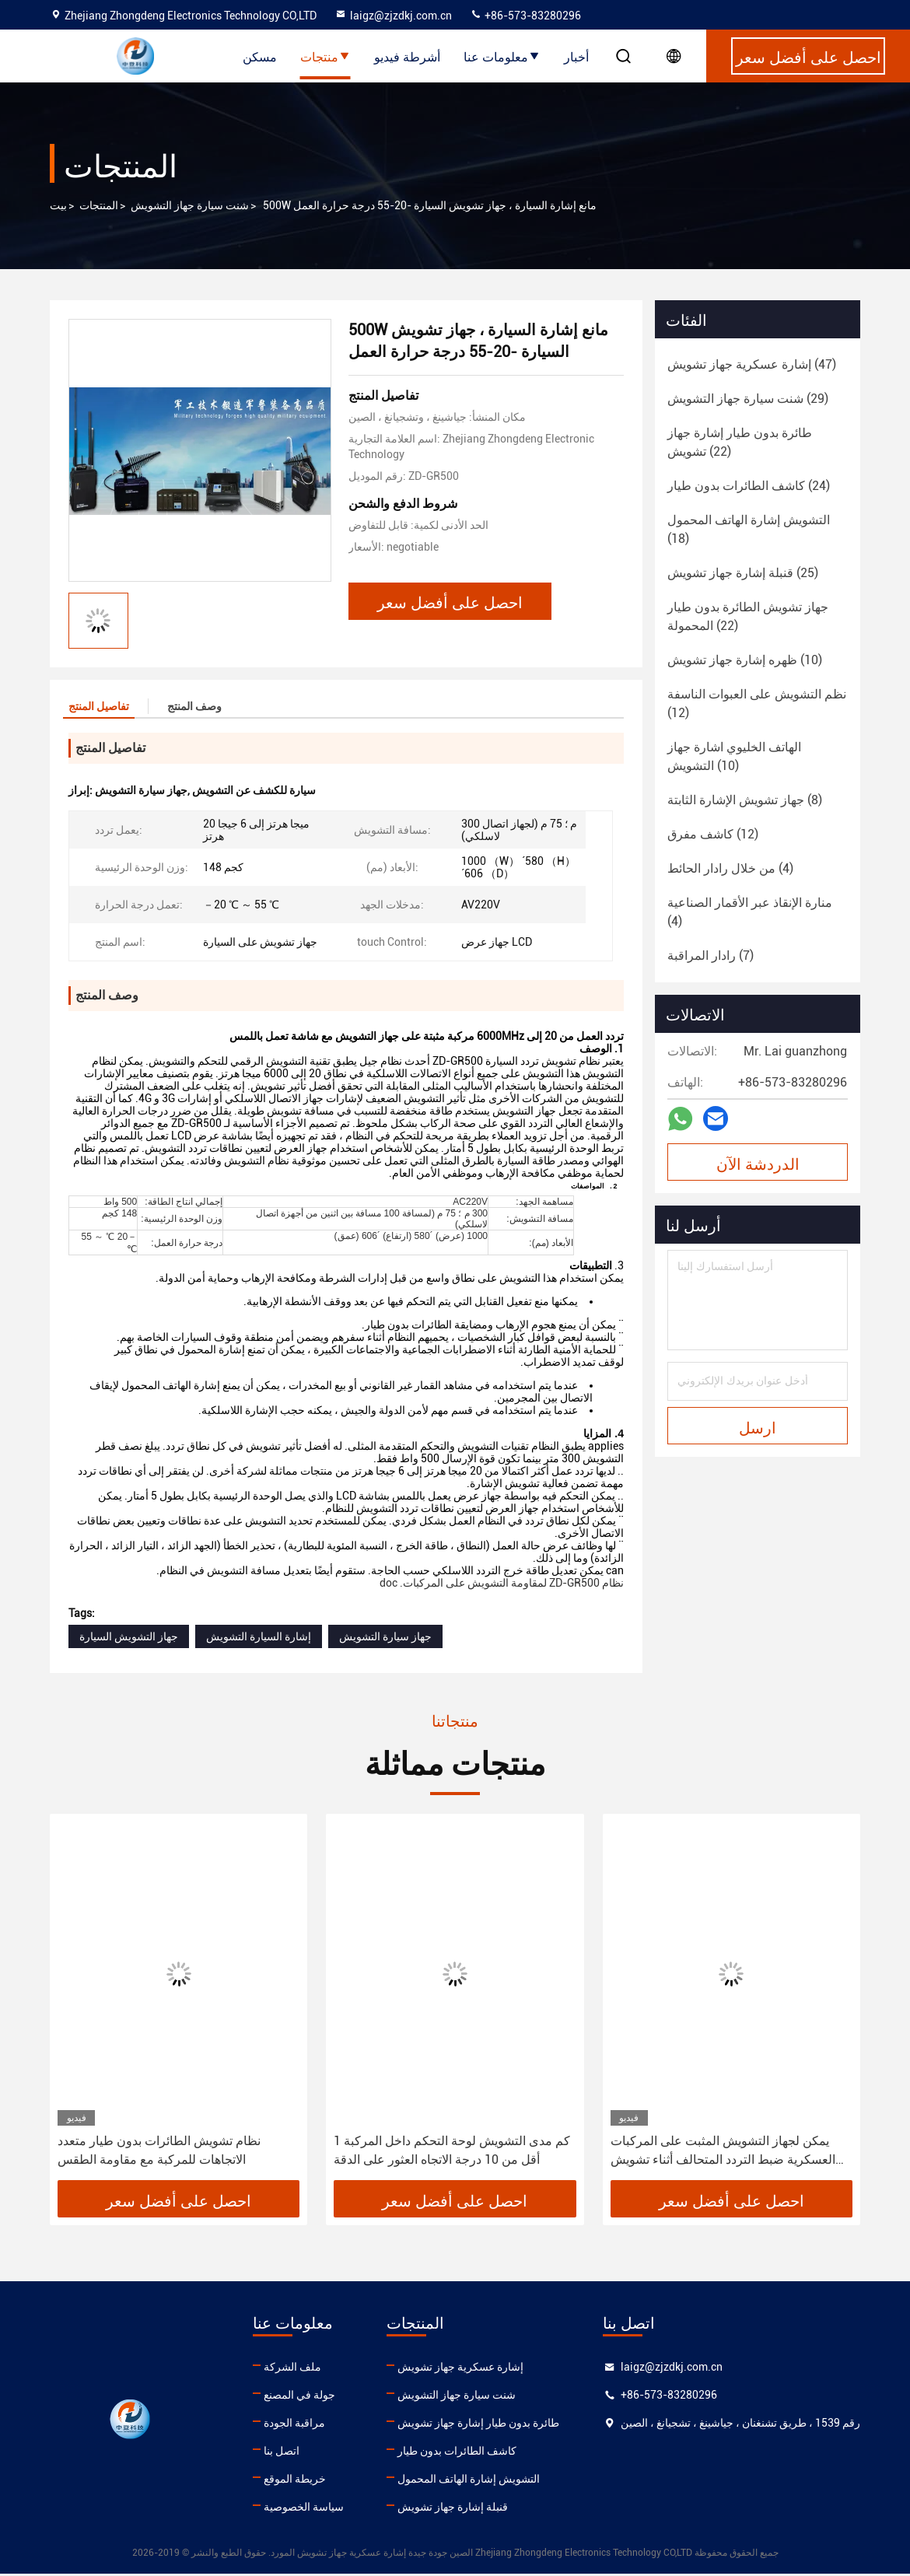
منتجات (325, 56)
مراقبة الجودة (294, 2425)
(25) (742, 572)
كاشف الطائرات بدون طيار (456, 2453)
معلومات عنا (502, 56)
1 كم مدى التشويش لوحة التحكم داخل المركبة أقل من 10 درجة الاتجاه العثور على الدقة (452, 2152)
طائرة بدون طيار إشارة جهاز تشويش (478, 2425)
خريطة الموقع (295, 2481)
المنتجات (98, 205)
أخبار (576, 56)
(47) (751, 364)
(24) (748, 485)
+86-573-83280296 (525, 15)
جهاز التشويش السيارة (128, 1639)
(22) (739, 442)
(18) (748, 529)
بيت (58, 205)
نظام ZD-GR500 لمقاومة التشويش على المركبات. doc (502, 1585)
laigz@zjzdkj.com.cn (393, 15)
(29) (747, 398)
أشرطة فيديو (407, 56)
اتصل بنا (281, 2453)
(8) (744, 800)
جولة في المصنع (299, 2397)
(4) (730, 868)
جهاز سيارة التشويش (385, 1639)
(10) (744, 660)
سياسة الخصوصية (304, 2509)
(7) (710, 955)
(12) (756, 703)
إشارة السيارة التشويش (258, 1639)
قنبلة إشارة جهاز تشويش (452, 2509)
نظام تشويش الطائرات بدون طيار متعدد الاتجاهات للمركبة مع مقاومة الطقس (159, 2152)
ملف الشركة (292, 2369)
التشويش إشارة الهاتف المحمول (468, 2481)
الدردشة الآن (758, 1162)
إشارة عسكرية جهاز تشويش (460, 2369)
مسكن (260, 56)
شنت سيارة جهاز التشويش (190, 205)
